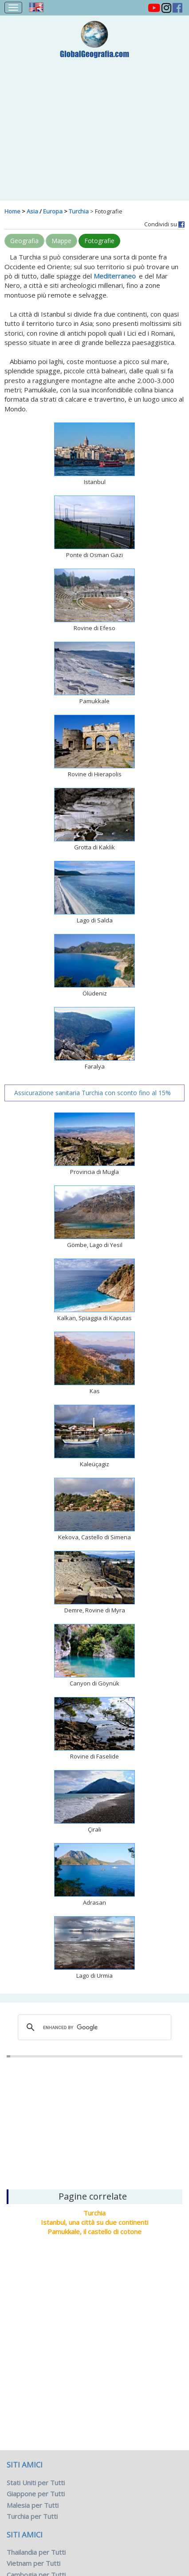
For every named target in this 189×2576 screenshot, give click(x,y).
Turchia (79, 211)
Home (12, 211)
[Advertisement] (94, 125)
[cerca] (93, 2027)
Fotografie (99, 240)
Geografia (24, 240)
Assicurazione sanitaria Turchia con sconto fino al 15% (92, 1093)
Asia (32, 211)
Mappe (61, 240)
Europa (53, 211)
